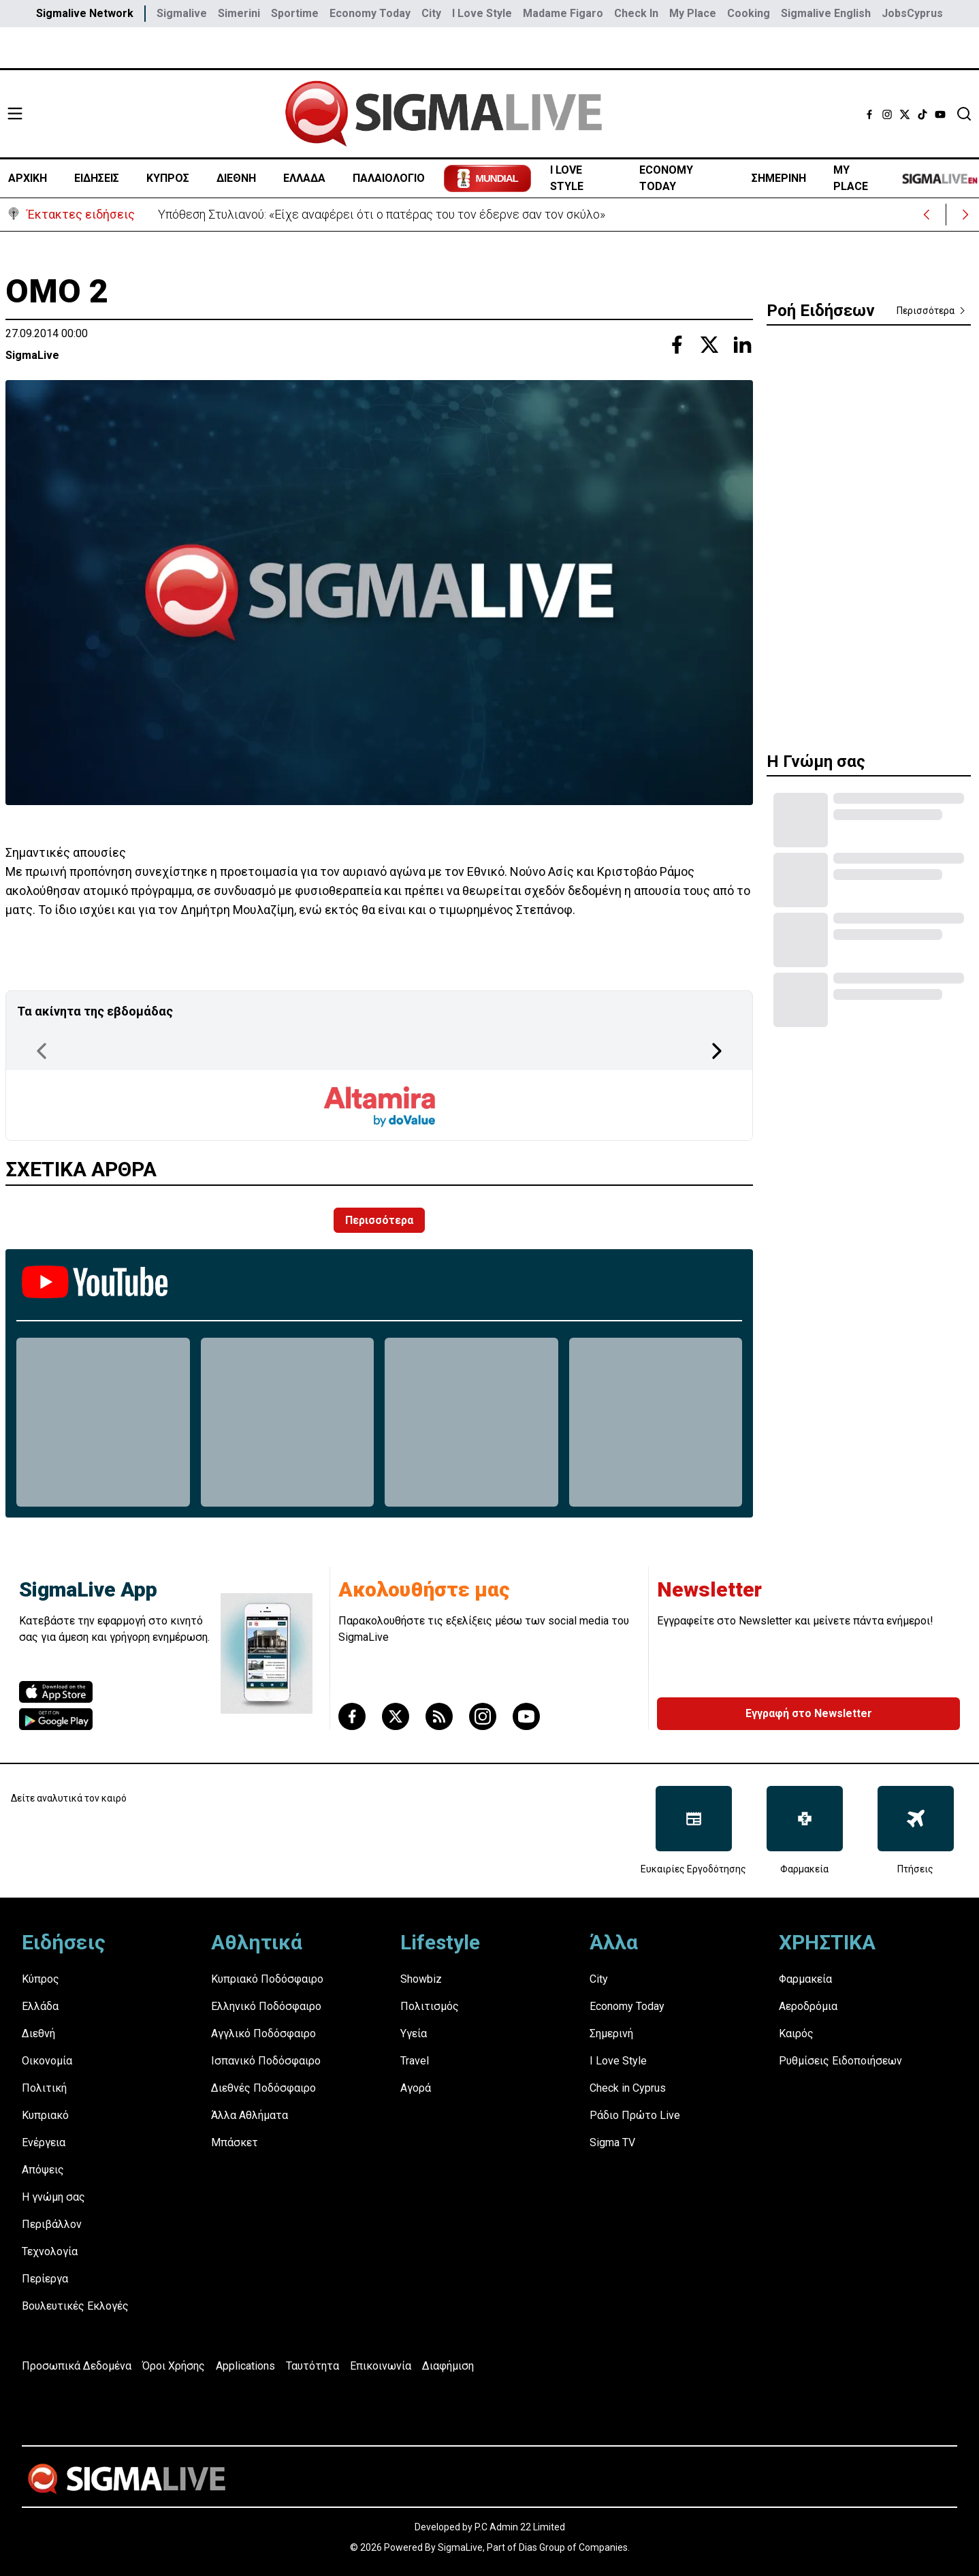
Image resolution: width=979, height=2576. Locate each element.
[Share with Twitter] (709, 345)
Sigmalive (182, 13)
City (431, 13)
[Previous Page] (41, 1051)
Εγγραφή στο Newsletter (808, 1713)
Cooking (748, 13)
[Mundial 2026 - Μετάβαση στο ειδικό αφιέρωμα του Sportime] (487, 178)
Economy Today (370, 13)
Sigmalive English (826, 13)
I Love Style (482, 13)
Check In (636, 13)
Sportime (295, 13)
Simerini (239, 13)
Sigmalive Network (84, 13)
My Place (692, 13)
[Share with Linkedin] (742, 345)
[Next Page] (717, 1051)
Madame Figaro (563, 13)
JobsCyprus (912, 13)
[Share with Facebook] (677, 345)
